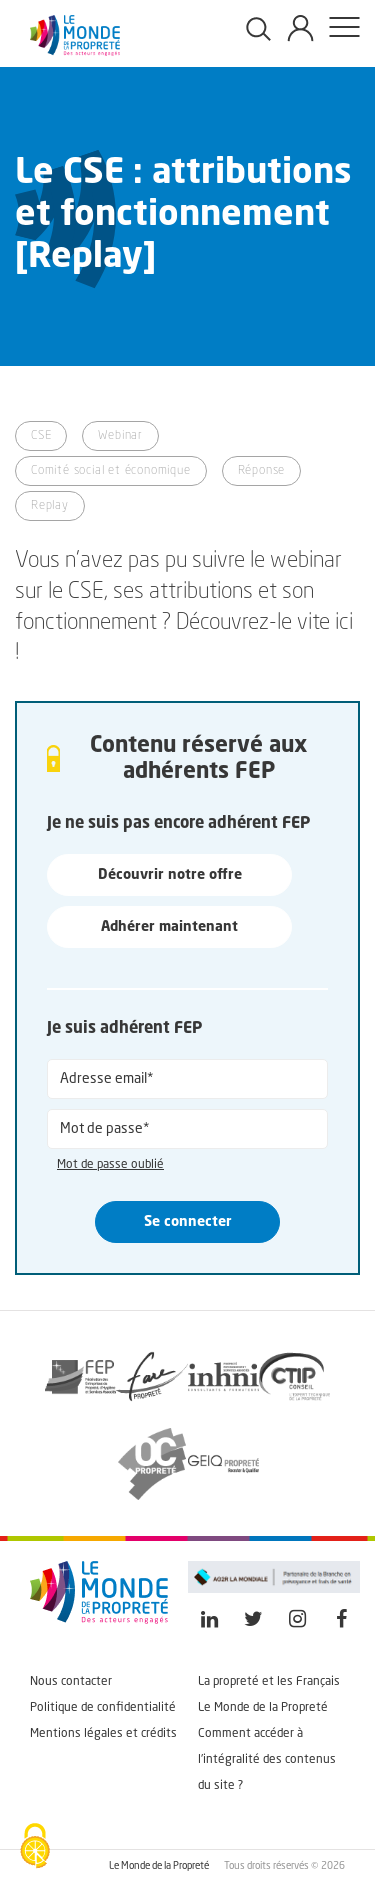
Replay (50, 506)
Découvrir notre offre (170, 875)
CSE (41, 436)
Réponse (262, 471)
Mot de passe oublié (110, 1165)
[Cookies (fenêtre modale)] (35, 1848)
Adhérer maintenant (169, 927)
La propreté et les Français (269, 1682)
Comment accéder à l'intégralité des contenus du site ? (267, 1760)
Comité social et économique (111, 471)
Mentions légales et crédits (103, 1734)
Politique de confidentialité (103, 1708)
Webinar (120, 436)
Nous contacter (71, 1682)
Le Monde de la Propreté (263, 1708)
